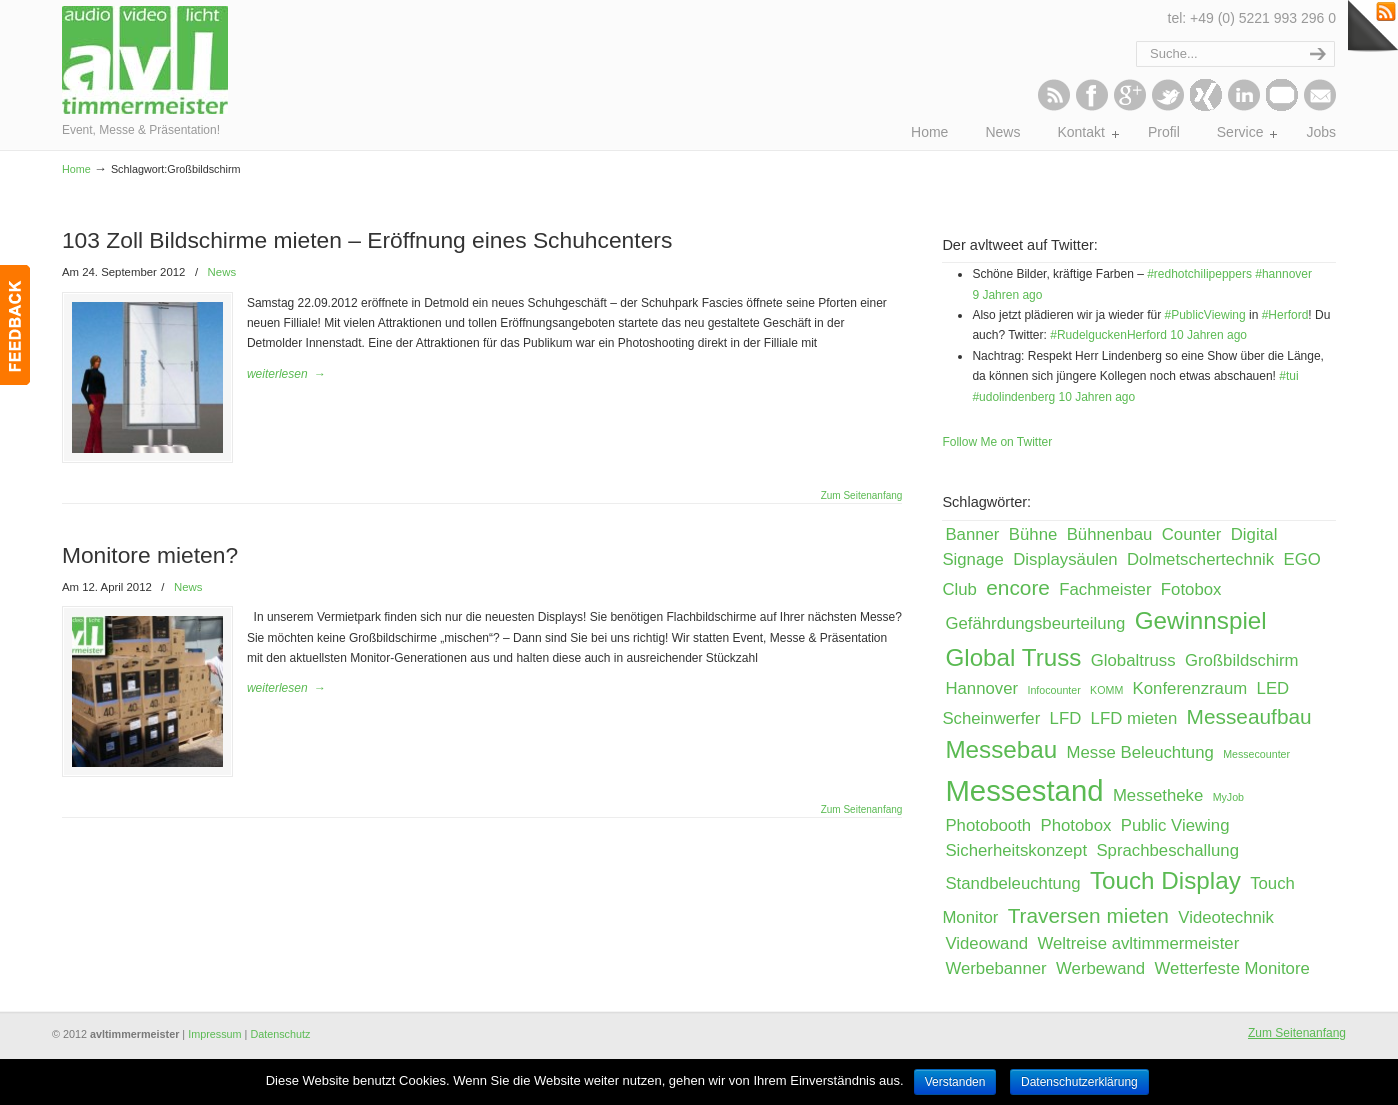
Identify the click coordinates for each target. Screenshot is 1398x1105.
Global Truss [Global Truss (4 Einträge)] (1013, 657)
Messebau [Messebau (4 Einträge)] (1001, 749)
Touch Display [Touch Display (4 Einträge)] (1165, 880)
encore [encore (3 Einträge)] (1018, 587)
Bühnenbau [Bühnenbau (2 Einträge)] (1110, 534)
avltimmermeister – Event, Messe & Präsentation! (149, 60)
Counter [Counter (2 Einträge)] (1192, 534)
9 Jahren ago (1007, 295)
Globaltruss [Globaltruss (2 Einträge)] (1133, 660)
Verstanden (955, 1082)
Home (76, 169)
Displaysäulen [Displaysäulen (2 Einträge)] (1065, 559)
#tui (1288, 376)
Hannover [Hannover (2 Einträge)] (981, 688)
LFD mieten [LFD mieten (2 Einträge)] (1134, 718)
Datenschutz (280, 1034)
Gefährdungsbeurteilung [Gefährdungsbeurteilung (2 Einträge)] (1035, 623)
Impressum (214, 1034)
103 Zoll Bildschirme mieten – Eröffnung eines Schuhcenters (367, 240)
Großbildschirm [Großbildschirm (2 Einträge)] (1242, 660)
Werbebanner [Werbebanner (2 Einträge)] (995, 968)
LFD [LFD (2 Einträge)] (1066, 718)
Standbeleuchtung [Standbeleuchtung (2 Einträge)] (1012, 883)
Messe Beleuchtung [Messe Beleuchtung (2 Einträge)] (1140, 752)
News (222, 272)
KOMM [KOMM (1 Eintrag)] (1106, 690)
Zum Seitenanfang (862, 495)
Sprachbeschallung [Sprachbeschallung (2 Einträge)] (1167, 850)
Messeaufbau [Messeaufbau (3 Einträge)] (1249, 716)
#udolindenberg (1013, 397)
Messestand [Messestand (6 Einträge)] (1024, 790)
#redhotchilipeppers (1199, 274)
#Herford (1285, 315)
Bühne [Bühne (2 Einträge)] (1033, 534)
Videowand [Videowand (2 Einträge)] (986, 943)
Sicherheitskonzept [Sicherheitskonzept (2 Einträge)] (1016, 850)
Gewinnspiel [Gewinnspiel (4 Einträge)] (1201, 620)
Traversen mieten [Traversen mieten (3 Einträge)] (1088, 915)
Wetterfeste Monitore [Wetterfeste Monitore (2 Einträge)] (1232, 968)
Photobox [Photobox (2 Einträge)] (1076, 825)
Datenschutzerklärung (1079, 1082)
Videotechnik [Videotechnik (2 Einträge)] (1226, 917)
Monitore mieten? (150, 554)
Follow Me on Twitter (997, 442)
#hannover (1283, 274)
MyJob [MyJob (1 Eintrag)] (1228, 797)
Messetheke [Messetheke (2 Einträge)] (1158, 795)
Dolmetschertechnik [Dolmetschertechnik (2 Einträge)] (1200, 559)
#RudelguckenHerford (1108, 335)
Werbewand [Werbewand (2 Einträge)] (1100, 968)
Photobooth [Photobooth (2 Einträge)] (988, 825)
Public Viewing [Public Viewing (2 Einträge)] (1175, 825)
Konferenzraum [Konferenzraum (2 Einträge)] (1190, 688)
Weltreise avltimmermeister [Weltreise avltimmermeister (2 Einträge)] (1138, 943)
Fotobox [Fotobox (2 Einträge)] (1191, 589)
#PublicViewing (1204, 315)
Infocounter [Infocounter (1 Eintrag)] (1053, 690)
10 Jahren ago (1208, 335)
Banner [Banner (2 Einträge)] (972, 534)
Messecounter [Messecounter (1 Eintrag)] (1256, 754)
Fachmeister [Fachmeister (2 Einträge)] (1105, 589)
